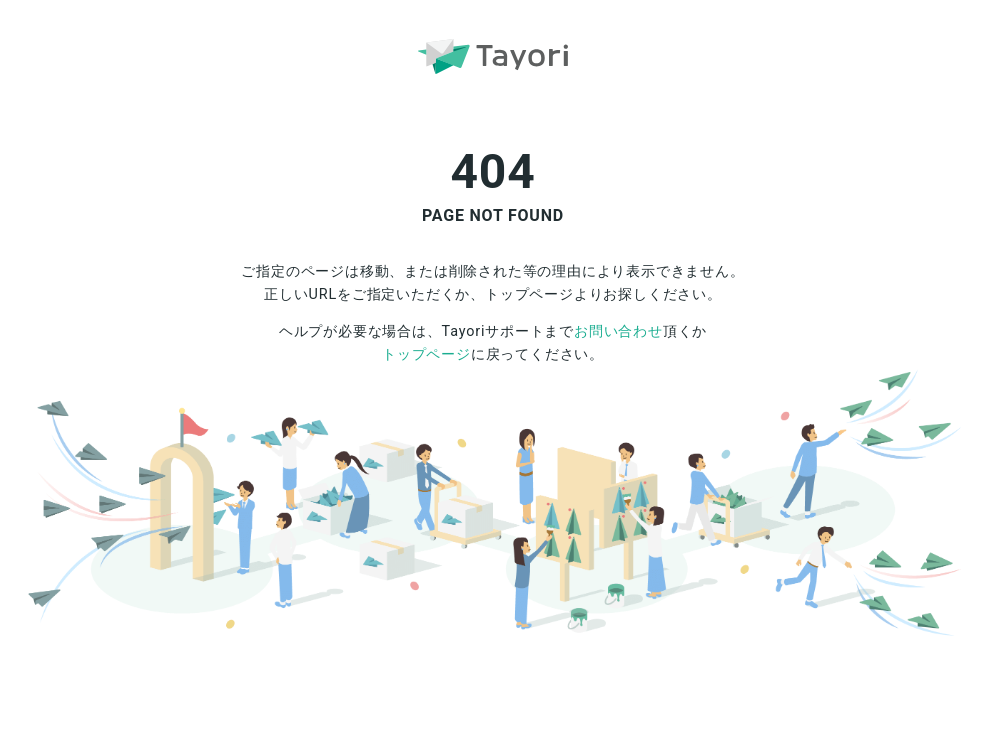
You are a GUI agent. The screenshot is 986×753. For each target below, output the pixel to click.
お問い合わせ (618, 331)
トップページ (426, 354)
